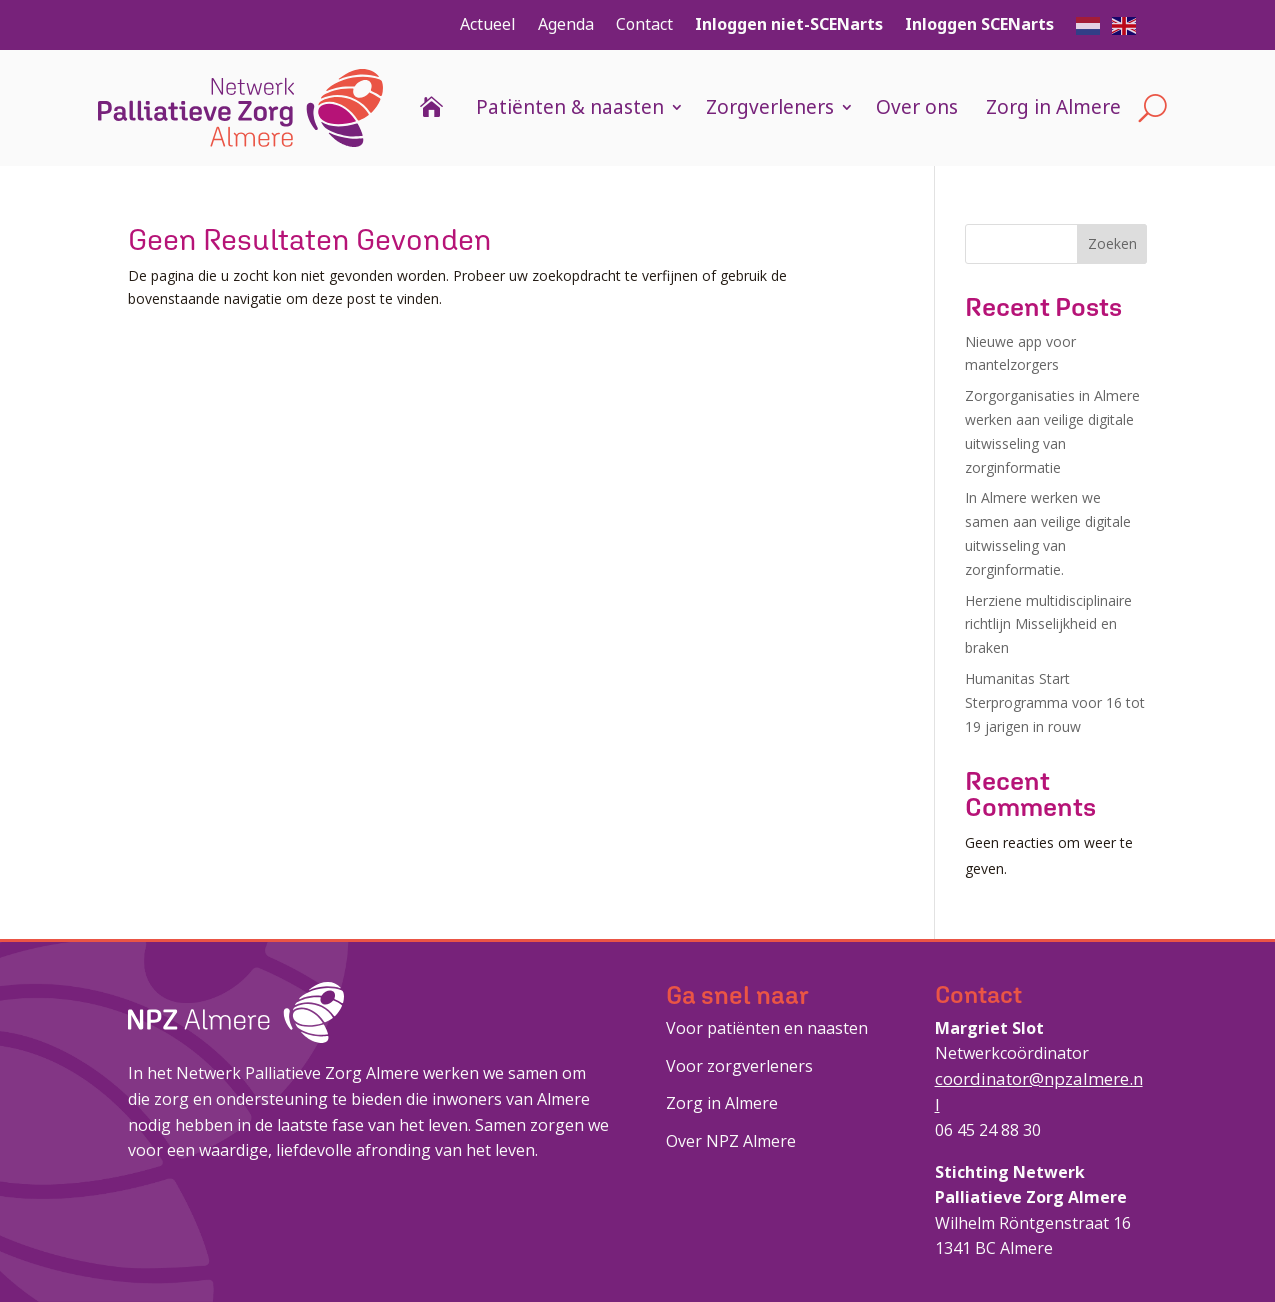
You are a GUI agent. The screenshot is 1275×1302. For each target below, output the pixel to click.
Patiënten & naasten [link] (570, 107)
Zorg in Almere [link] (1053, 107)
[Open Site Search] (1152, 108)
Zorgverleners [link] (770, 107)
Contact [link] (644, 24)
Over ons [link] (917, 107)
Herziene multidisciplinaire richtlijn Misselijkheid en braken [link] (1048, 624)
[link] (240, 108)
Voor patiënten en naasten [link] (767, 1028)
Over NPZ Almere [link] (731, 1141)
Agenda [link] (566, 24)
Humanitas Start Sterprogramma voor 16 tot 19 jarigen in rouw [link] (1055, 702)
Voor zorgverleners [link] (739, 1066)
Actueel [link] (488, 24)
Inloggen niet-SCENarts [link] (789, 24)
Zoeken (1112, 243)
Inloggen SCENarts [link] (979, 24)
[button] (1089, 24)
